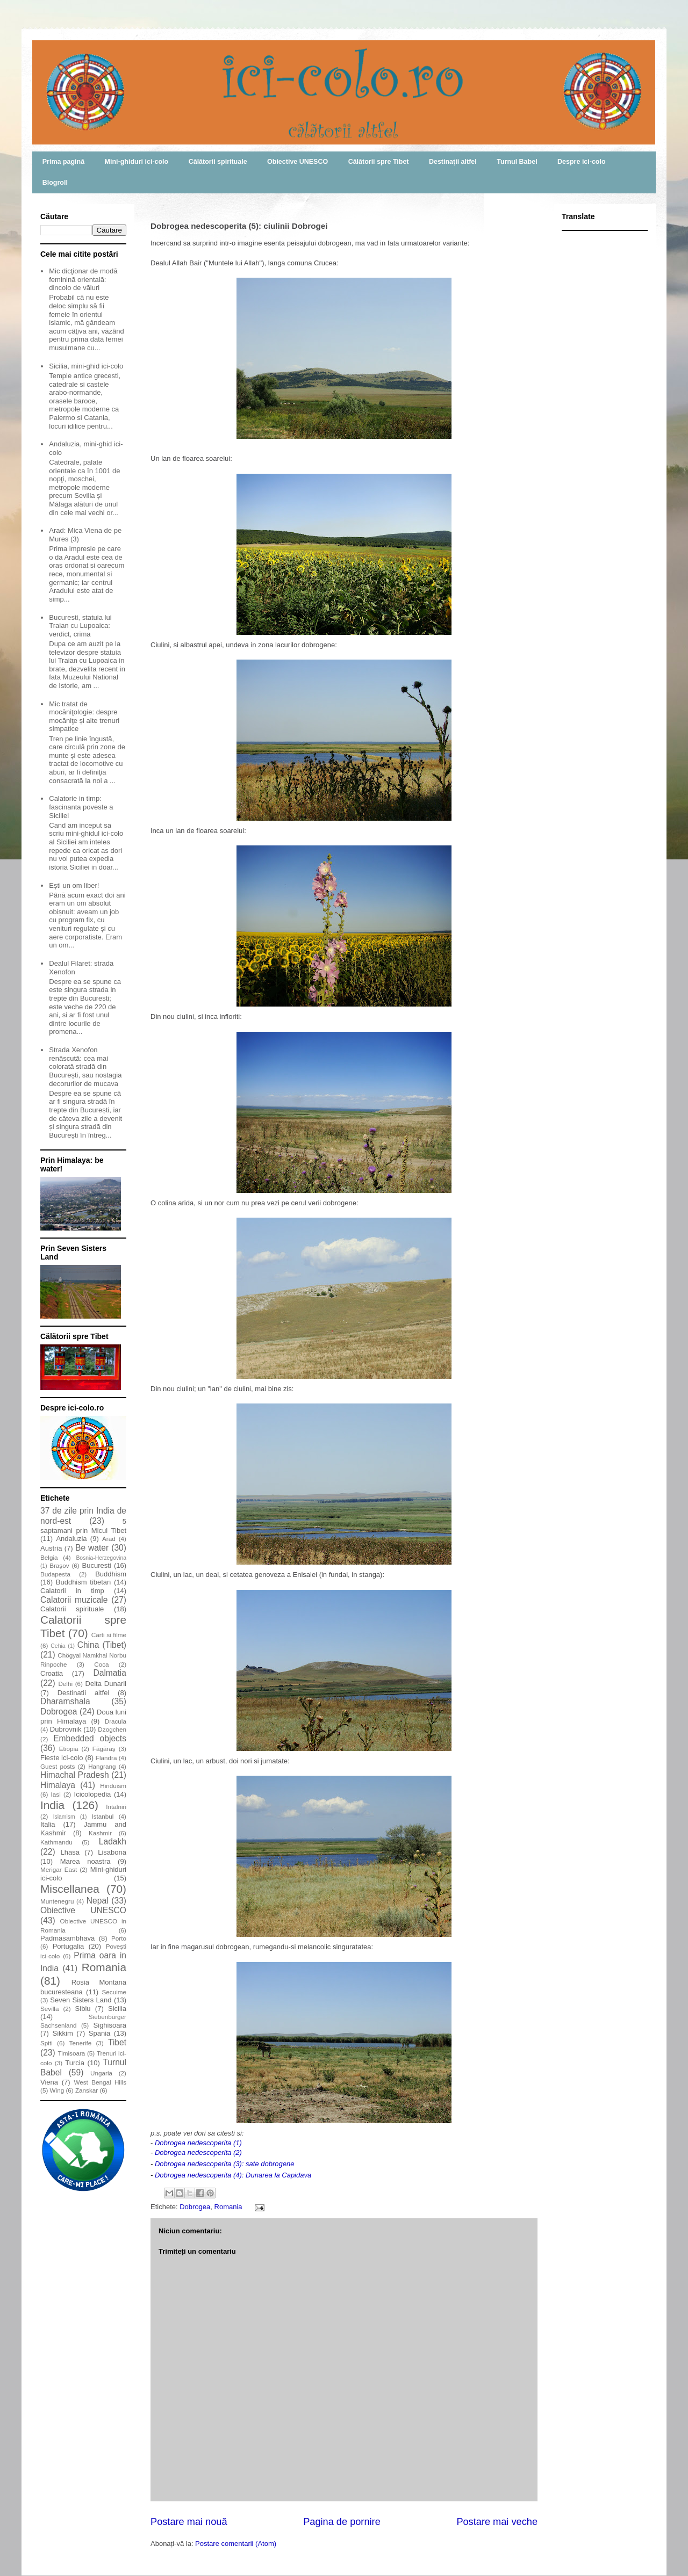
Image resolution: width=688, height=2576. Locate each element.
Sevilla (49, 2008)
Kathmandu (56, 1842)
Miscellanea (69, 1889)
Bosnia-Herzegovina (101, 1558)
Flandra (106, 1757)
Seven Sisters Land (80, 2000)
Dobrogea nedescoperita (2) (198, 2152)
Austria (51, 1548)
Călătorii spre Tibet (378, 161)
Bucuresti (96, 1565)
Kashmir (100, 1832)
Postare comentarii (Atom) (235, 2543)
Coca (101, 1664)
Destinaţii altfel (453, 161)
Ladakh (112, 1841)
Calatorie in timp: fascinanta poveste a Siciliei (81, 806)
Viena (49, 2082)
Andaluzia (71, 1539)
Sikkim (62, 2033)
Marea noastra (85, 1861)
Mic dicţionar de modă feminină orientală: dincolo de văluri (83, 279)
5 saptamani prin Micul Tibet (83, 1526)
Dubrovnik (66, 1729)
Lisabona (112, 1852)
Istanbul (102, 1816)
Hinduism (113, 1785)
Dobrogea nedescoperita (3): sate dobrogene (224, 2164)
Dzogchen (112, 1729)
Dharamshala (65, 1701)
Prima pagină (63, 161)
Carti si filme (108, 1634)
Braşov (59, 1565)
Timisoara (71, 2053)
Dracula (115, 1721)
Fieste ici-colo (61, 1758)
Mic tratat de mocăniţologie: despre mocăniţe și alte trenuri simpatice (84, 716)
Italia (47, 1824)
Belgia (49, 1557)
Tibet (117, 2042)
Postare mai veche (497, 2521)
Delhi (65, 1683)
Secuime (114, 1991)
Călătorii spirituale (218, 161)
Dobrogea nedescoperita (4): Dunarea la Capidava (233, 2175)
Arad (109, 1538)
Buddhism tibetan (83, 1582)
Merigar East (58, 1869)
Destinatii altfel (84, 1693)
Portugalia (68, 1946)
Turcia (74, 2063)
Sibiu (83, 2009)
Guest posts (57, 1766)
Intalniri (116, 1806)
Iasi (56, 1794)
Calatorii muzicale (74, 1599)
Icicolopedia (92, 1794)
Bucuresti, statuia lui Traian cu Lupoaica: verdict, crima (80, 625)
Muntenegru (57, 1901)
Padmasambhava (67, 1938)
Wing (57, 2090)
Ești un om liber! (74, 885)
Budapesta (55, 1574)
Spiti (46, 2042)
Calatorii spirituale (72, 1609)
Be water (92, 1547)
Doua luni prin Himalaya (83, 1716)
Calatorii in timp (72, 1591)
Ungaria (101, 2073)
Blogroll (55, 182)
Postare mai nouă (188, 2521)
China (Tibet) (101, 1644)
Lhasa (70, 1852)
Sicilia (117, 2009)
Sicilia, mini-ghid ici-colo (86, 366)
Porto (118, 1938)
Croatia (51, 1673)
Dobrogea (195, 2207)
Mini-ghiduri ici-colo (137, 161)
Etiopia (68, 1748)
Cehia (58, 1646)
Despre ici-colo (581, 161)
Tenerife (80, 2042)
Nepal (98, 1900)
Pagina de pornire (342, 2521)
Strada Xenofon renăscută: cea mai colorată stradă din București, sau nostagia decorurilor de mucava (85, 1066)
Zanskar (86, 2090)
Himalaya (57, 1785)
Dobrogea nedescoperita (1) (198, 2143)
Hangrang (102, 1766)
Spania (99, 2033)
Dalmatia (109, 1672)
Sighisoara (110, 2025)
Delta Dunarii (105, 1684)
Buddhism (110, 1574)
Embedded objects (89, 1738)
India (52, 1805)
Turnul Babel (517, 161)
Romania (228, 2207)
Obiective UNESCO (297, 161)
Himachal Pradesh (74, 1774)
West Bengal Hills (100, 2082)
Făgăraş (104, 1748)
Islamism (64, 1817)
